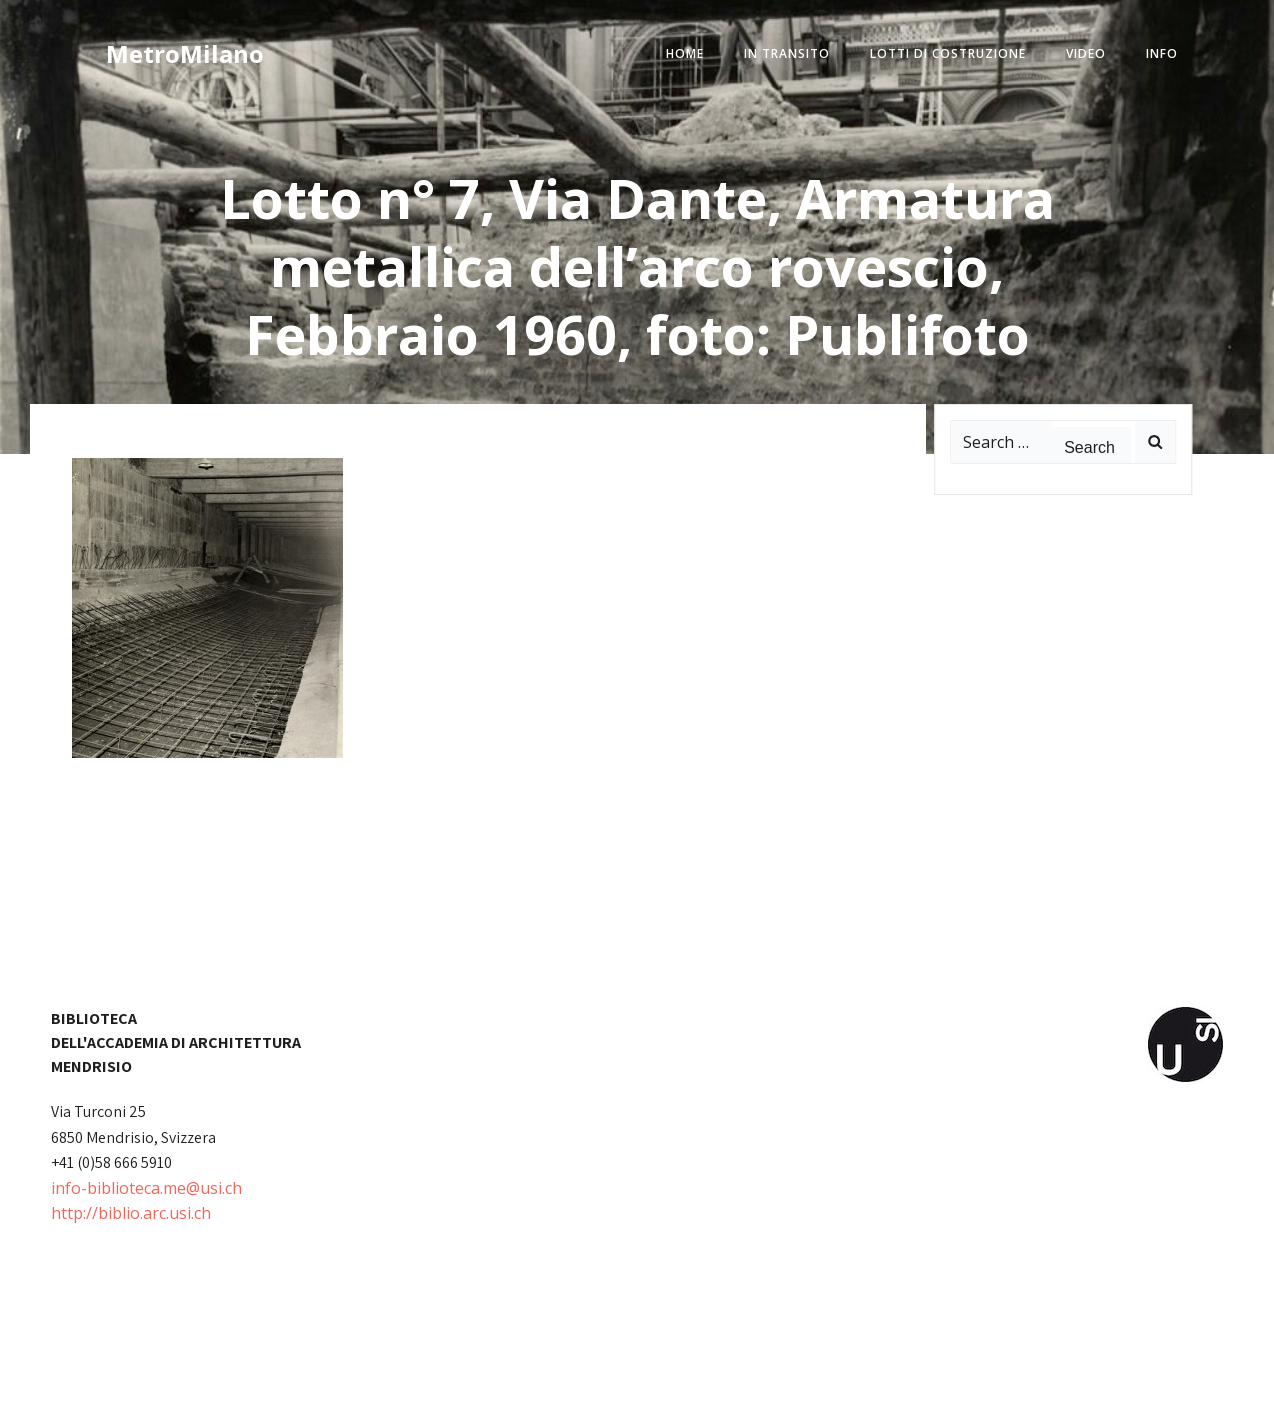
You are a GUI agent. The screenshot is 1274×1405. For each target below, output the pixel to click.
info (1162, 53)
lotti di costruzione (948, 53)
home (685, 53)
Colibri (864, 1375)
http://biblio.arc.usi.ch (131, 1213)
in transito (787, 53)
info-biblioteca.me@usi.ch (146, 1188)
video (1086, 53)
